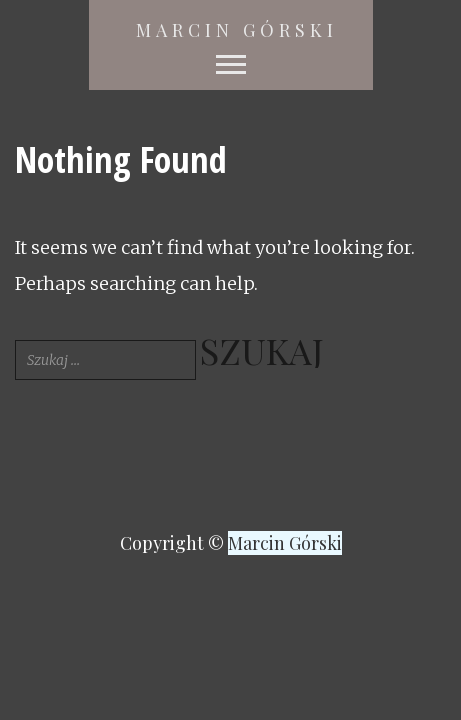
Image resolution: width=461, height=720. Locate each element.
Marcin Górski (237, 30)
